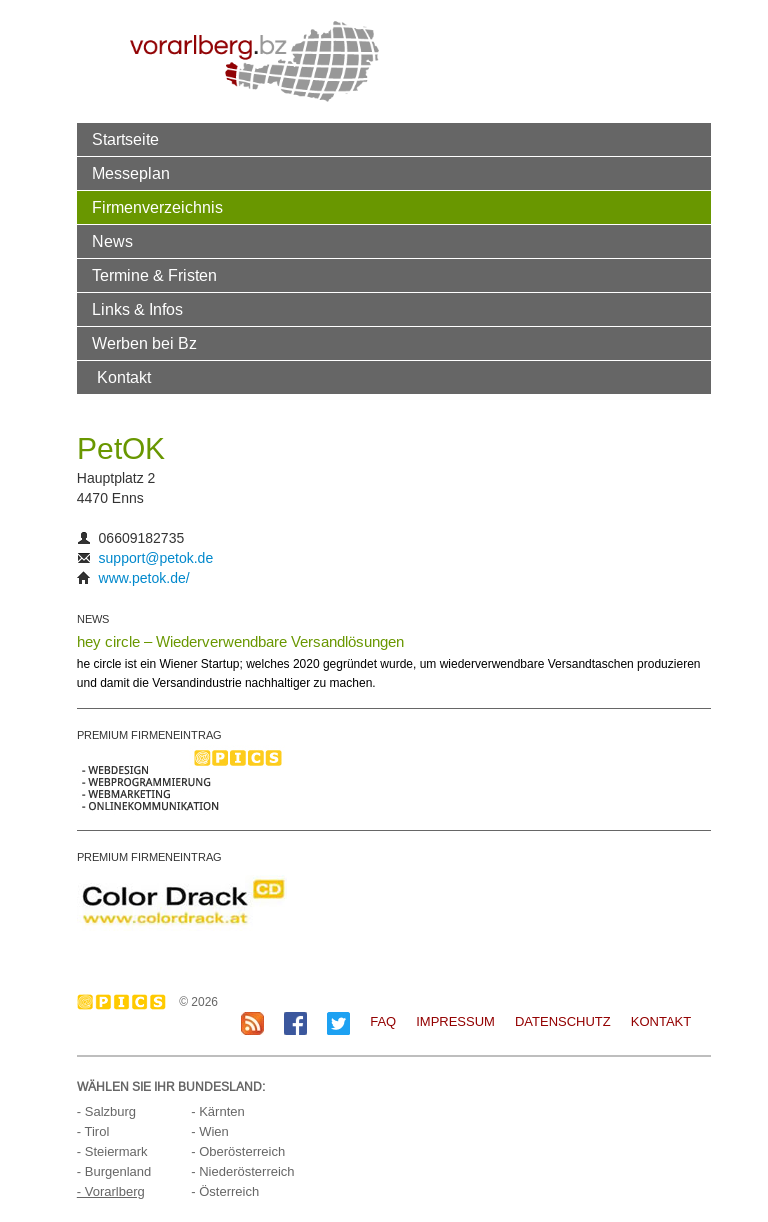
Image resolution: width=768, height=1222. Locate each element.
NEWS (93, 619)
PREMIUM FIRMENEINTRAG (149, 735)
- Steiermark (112, 1151)
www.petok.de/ (144, 578)
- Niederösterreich (242, 1171)
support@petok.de (156, 558)
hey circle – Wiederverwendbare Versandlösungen (240, 641)
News (112, 241)
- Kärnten (217, 1111)
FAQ (383, 1021)
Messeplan (131, 173)
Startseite (125, 139)
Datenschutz (563, 1021)
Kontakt (124, 377)
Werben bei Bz (144, 343)
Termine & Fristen (154, 275)
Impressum (455, 1021)
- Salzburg (106, 1111)
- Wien (210, 1131)
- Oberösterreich (238, 1151)
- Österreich (225, 1191)
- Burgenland (114, 1171)
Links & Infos (137, 309)
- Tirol (93, 1131)
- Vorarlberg (111, 1191)
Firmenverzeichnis (157, 207)
